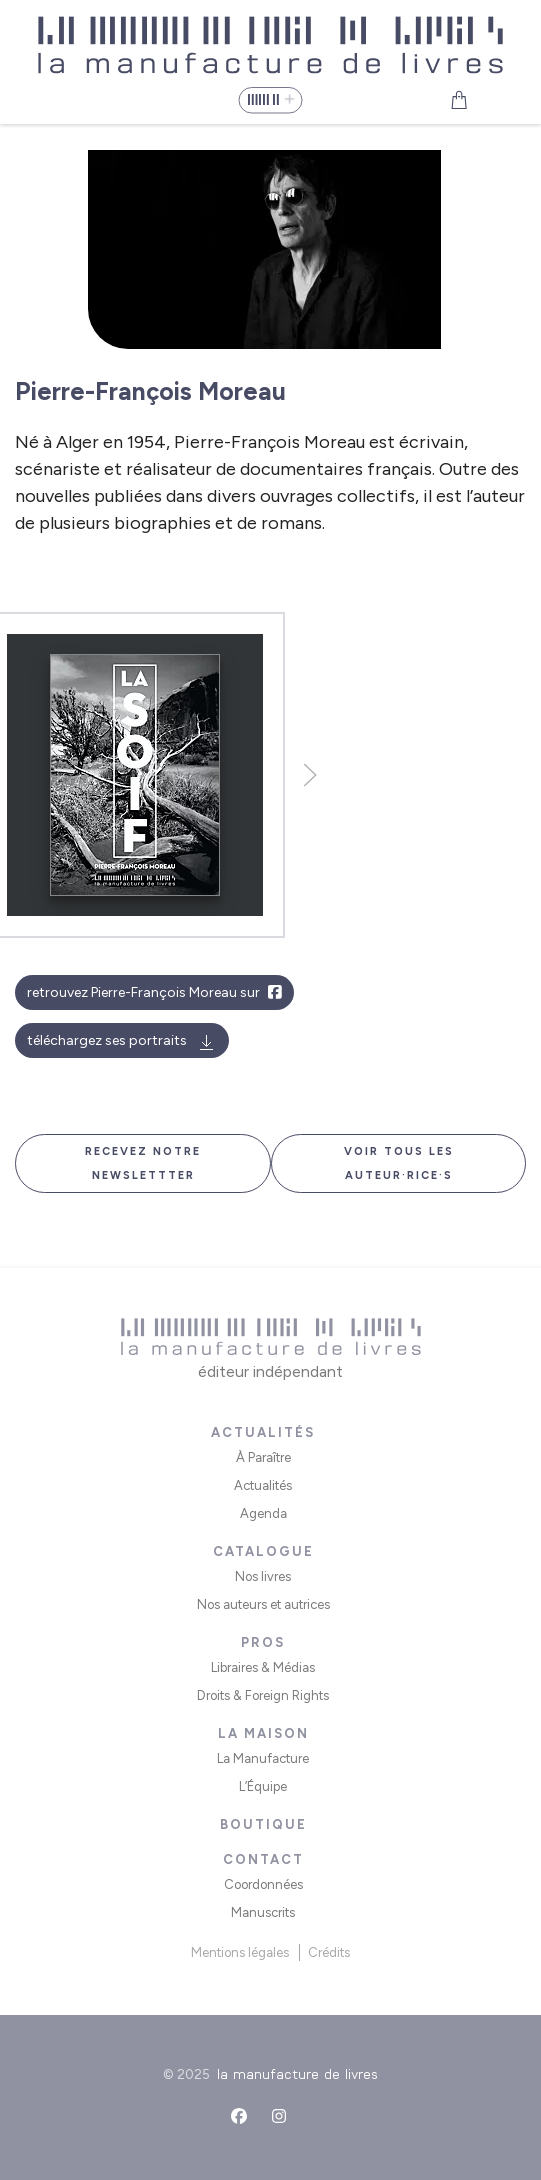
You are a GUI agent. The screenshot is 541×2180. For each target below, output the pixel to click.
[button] (270, 100)
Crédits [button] (329, 1952)
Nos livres (263, 1576)
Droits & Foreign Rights (263, 1695)
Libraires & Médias (263, 1667)
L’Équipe (263, 1786)
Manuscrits (263, 1912)
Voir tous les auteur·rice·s (399, 1163)
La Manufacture (263, 1758)
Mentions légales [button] (240, 1952)
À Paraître (263, 1457)
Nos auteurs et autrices (263, 1604)
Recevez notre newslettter (143, 1163)
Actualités (263, 1485)
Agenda (263, 1513)
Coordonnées (263, 1884)
